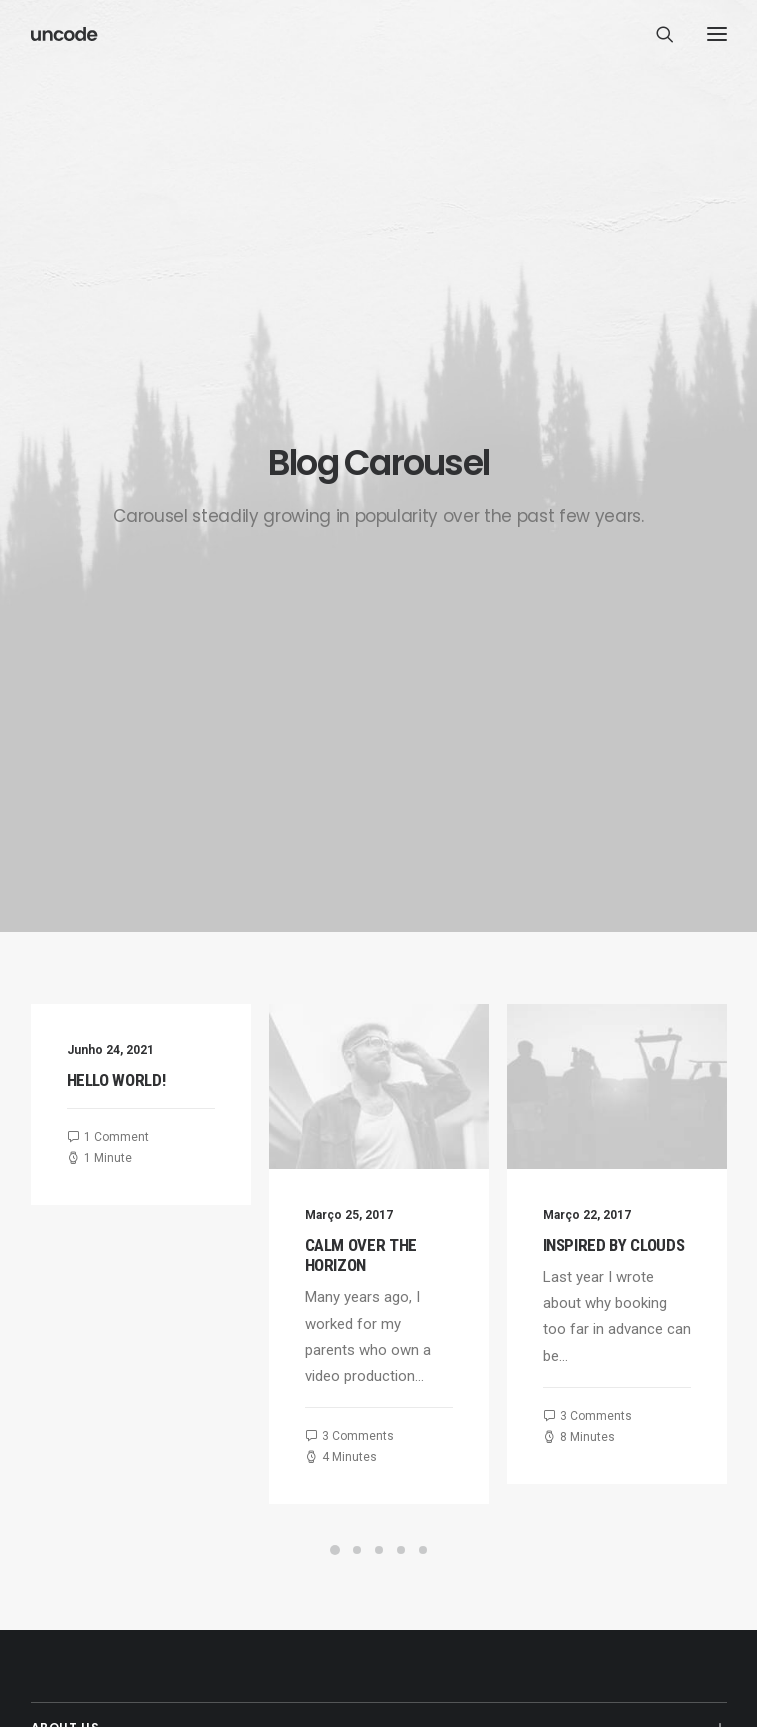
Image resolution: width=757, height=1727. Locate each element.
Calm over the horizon (375, 711)
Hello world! (116, 536)
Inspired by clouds (667, 701)
